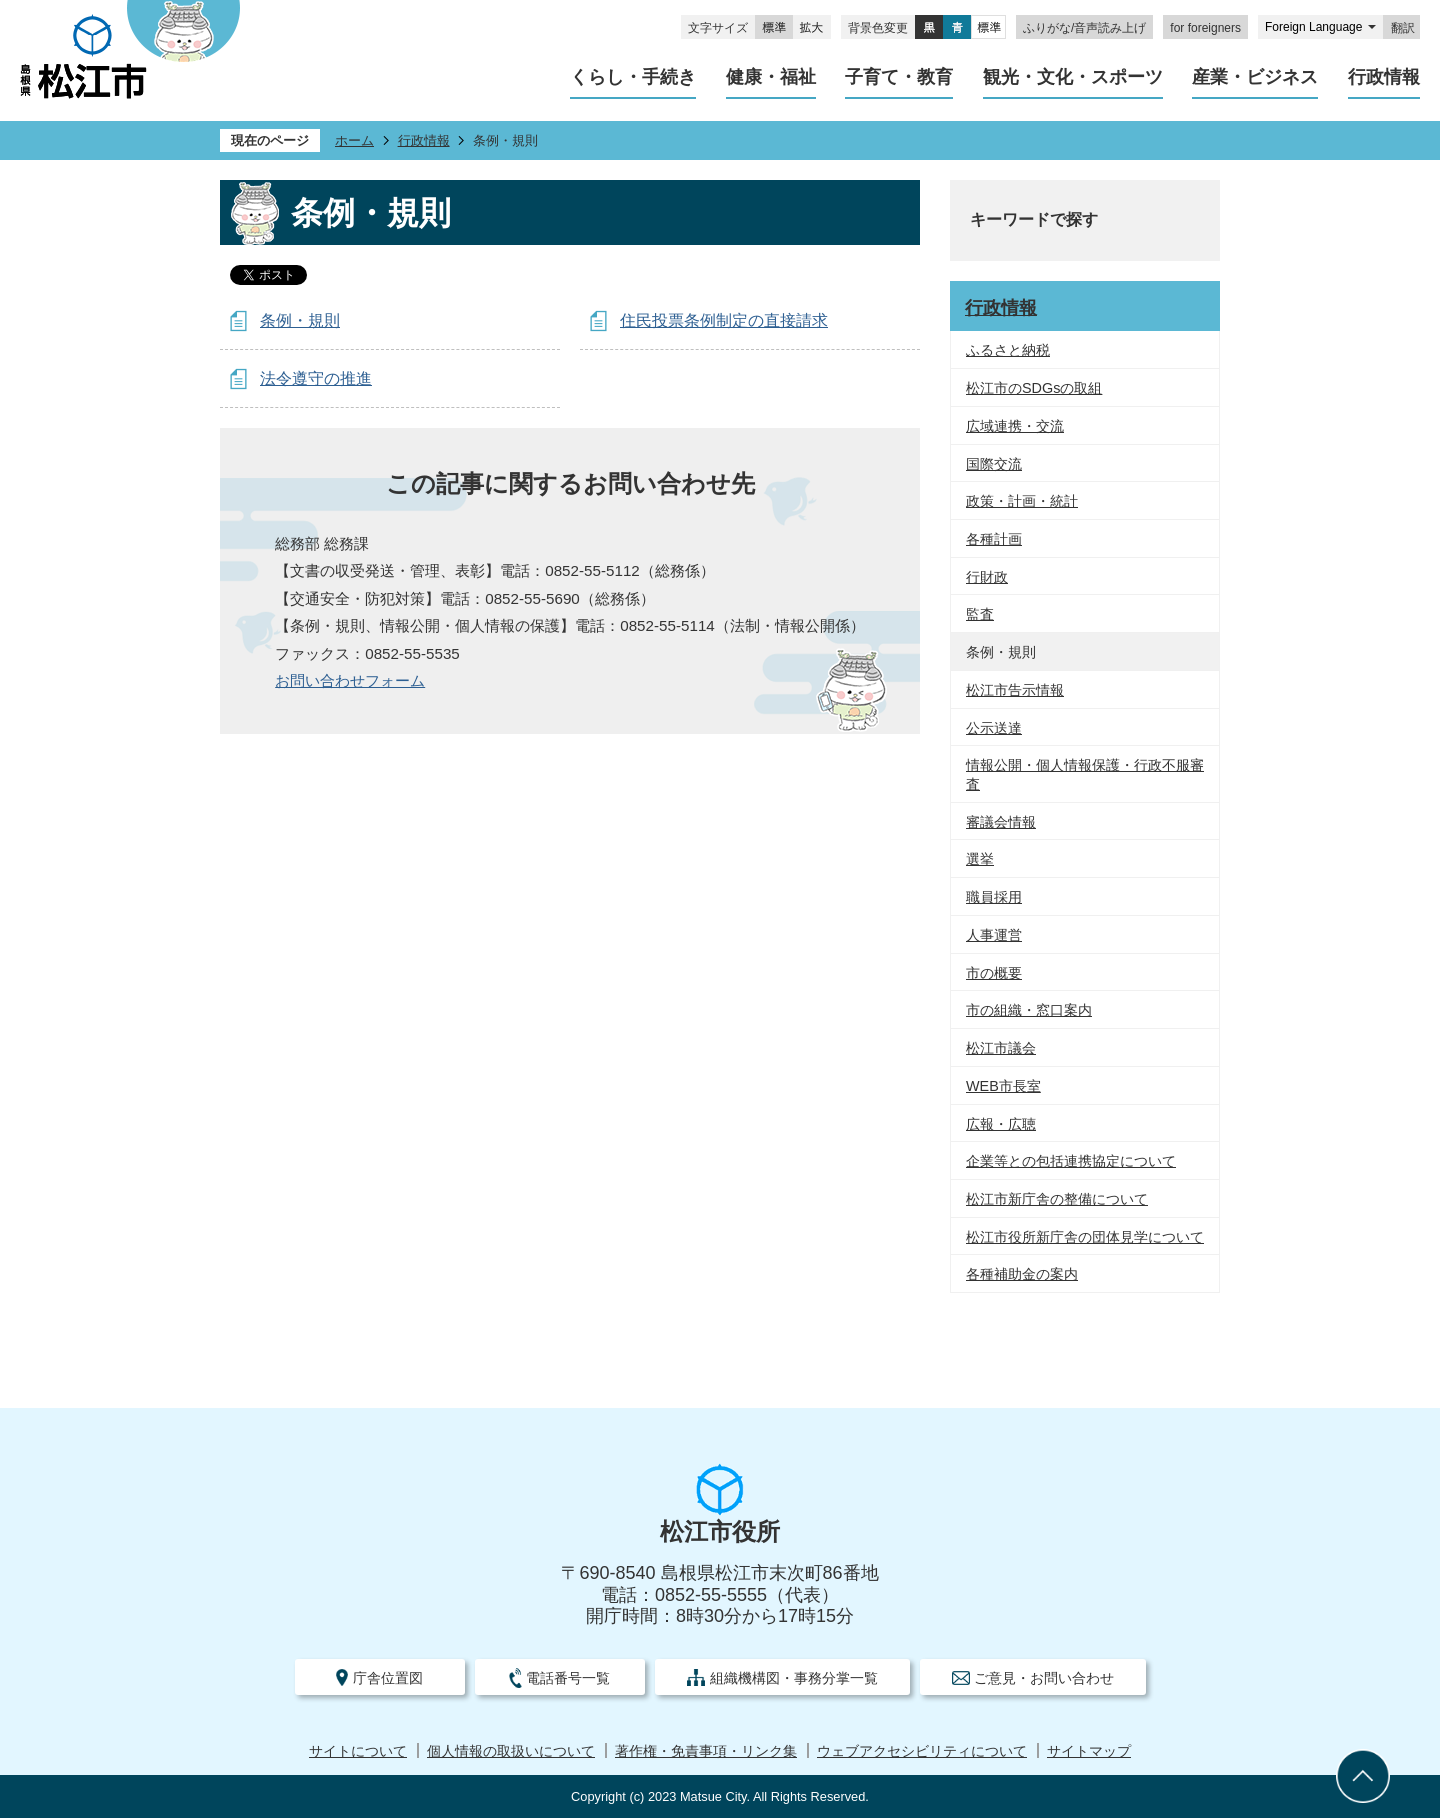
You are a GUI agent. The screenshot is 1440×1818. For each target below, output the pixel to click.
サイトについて (358, 1751)
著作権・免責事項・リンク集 (706, 1751)
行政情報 (424, 140)
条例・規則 (300, 320)
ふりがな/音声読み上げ (1084, 28)
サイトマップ (1089, 1751)
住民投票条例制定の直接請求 (724, 320)
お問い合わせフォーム (350, 680)
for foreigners (1205, 28)
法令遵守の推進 (316, 378)
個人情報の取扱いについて (511, 1751)
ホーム (354, 140)
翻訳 (1403, 28)
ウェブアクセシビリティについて (922, 1751)
